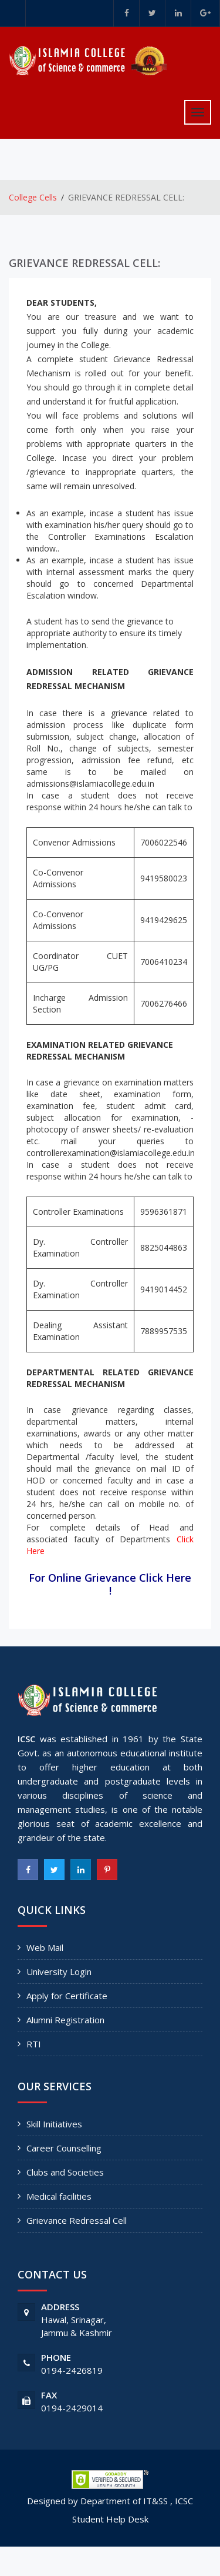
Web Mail (44, 1947)
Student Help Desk (110, 2519)
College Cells (33, 197)
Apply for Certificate (66, 1996)
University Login (59, 1971)
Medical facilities (59, 2196)
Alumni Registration (65, 2020)
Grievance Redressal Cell (76, 2220)
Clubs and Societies (65, 2172)
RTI (33, 2044)
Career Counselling (63, 2148)
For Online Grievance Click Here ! (110, 1584)
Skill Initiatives (54, 2124)
